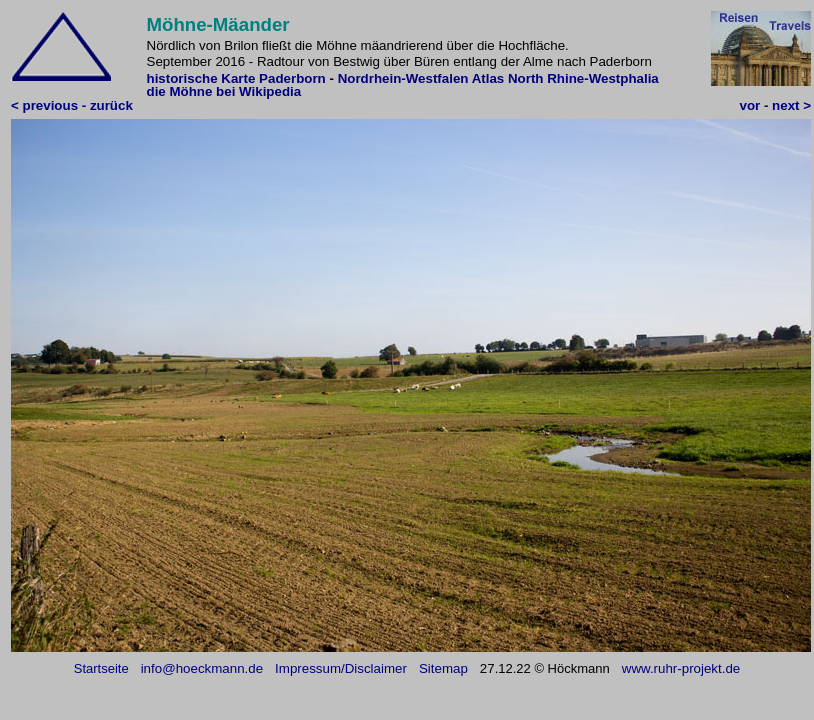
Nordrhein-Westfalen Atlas (421, 78)
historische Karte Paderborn (236, 78)
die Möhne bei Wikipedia (224, 91)
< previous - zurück (72, 105)
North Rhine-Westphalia (583, 78)
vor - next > (775, 105)
